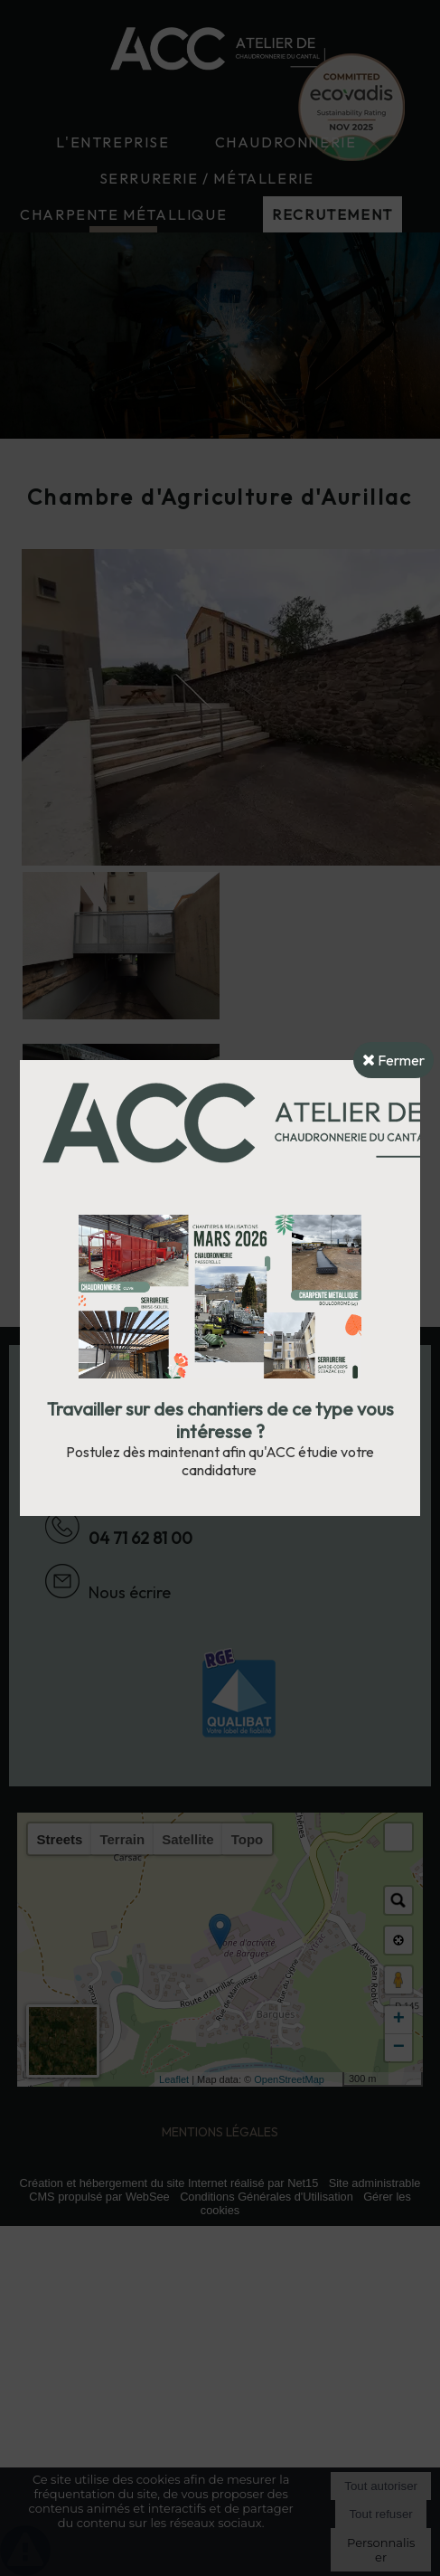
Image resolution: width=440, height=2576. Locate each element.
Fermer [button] (393, 1060)
